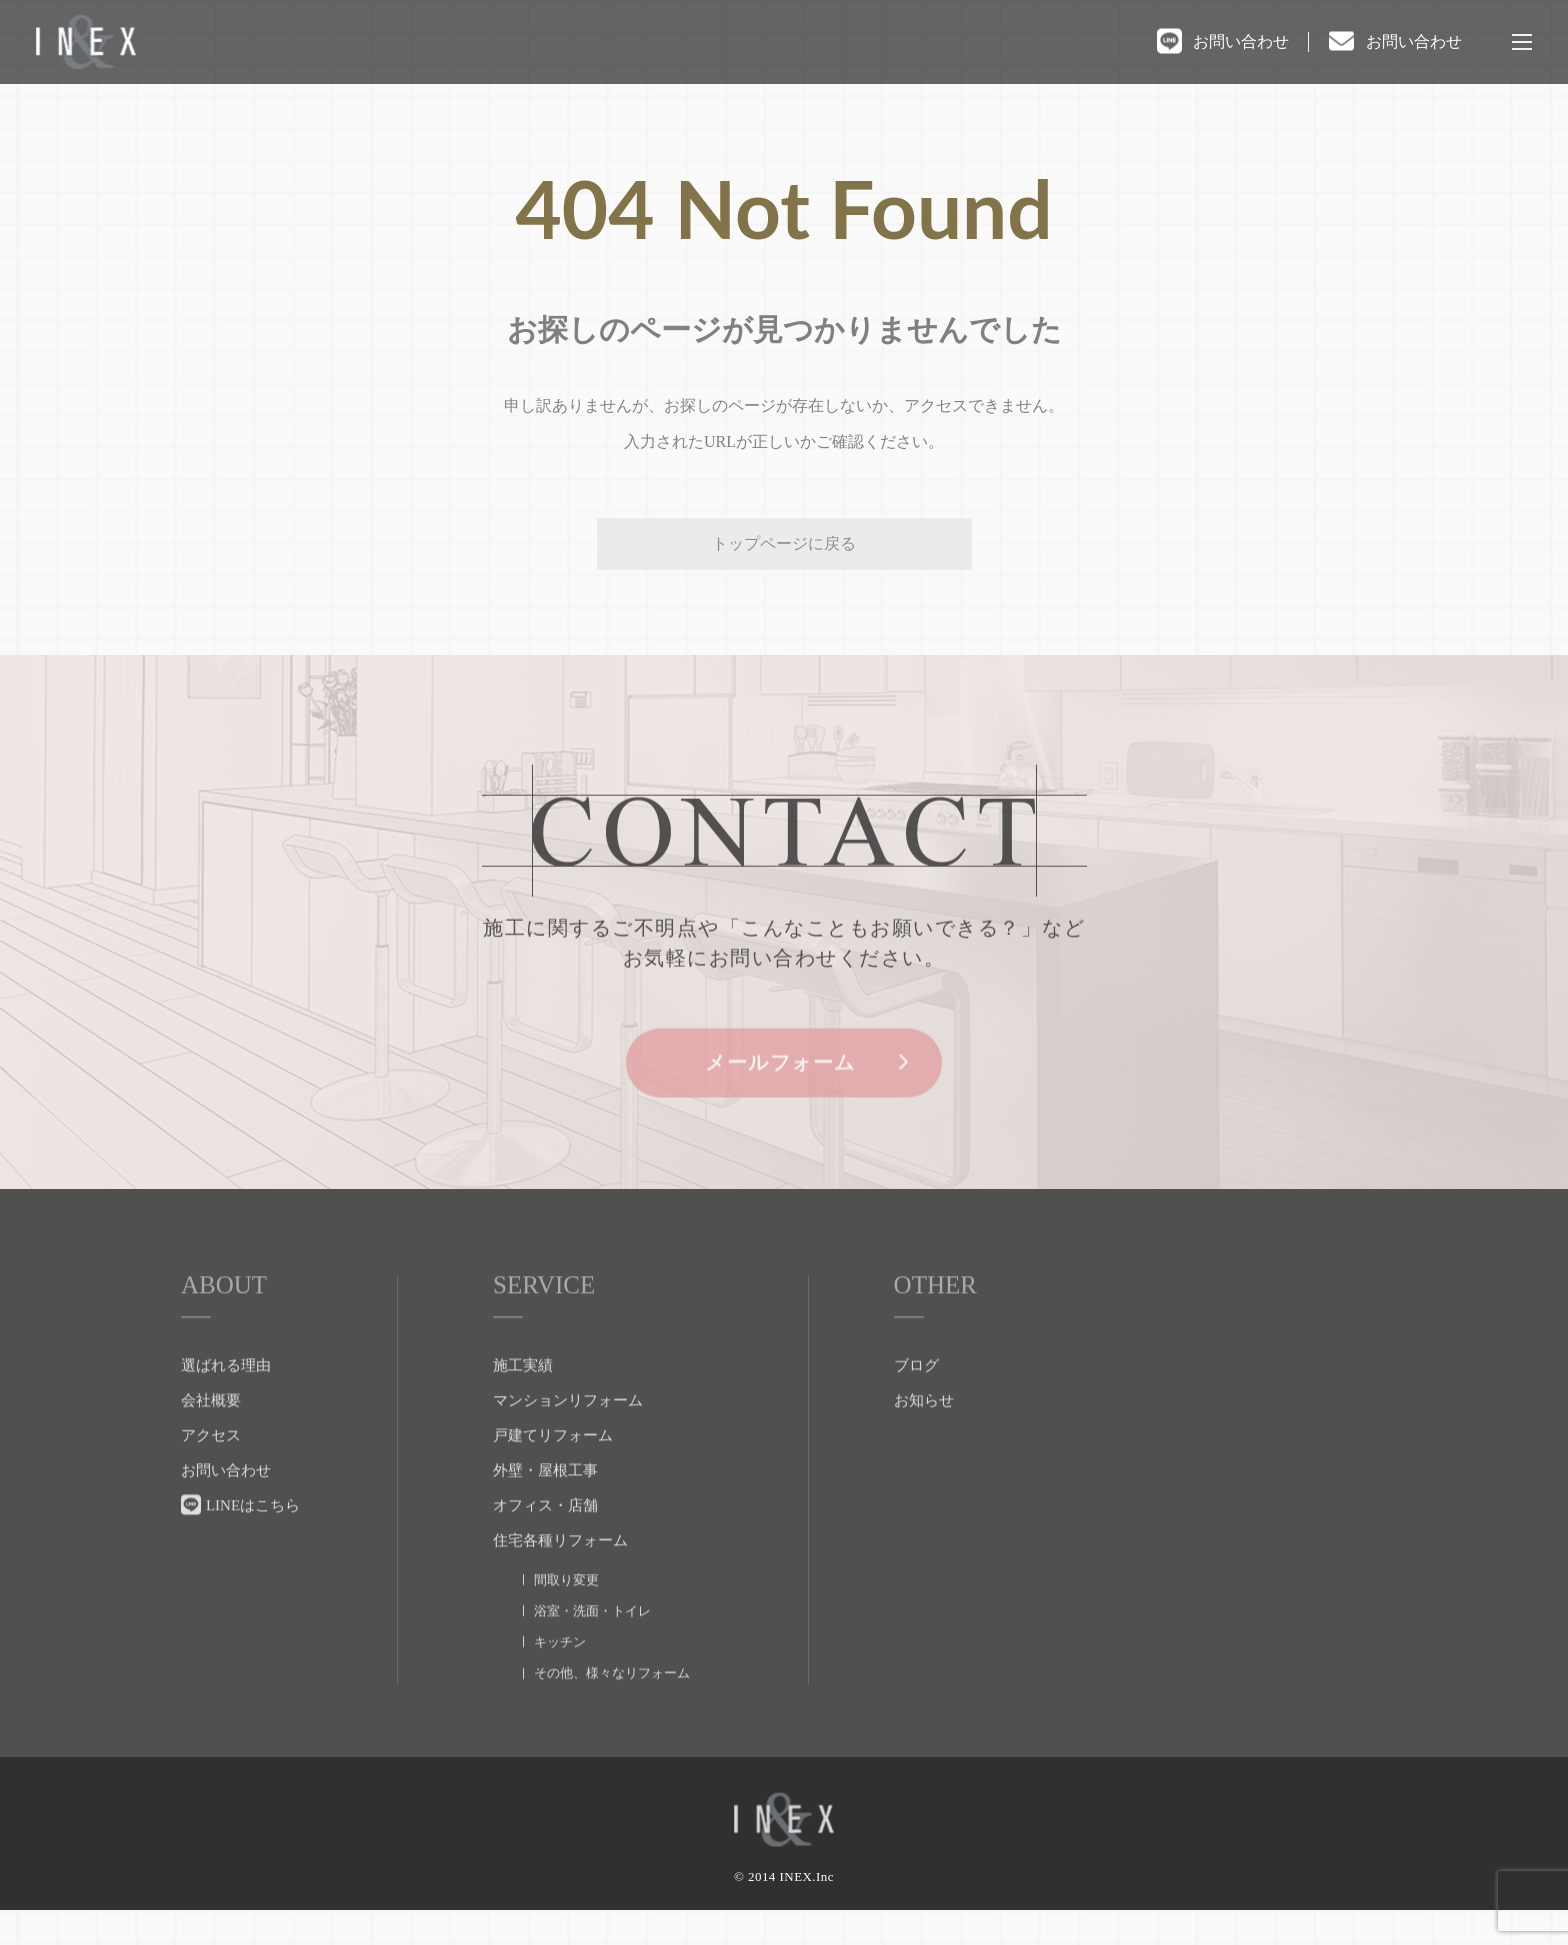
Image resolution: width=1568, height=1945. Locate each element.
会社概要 (211, 1441)
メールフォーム (784, 1103)
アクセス (211, 1476)
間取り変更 (566, 1620)
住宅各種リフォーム (560, 1581)
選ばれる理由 (226, 1406)
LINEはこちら (253, 1546)
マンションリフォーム (568, 1441)
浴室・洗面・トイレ (592, 1651)
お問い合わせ (1241, 41)
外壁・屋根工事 (545, 1511)
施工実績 (523, 1406)
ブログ (916, 1406)
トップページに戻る (784, 543)
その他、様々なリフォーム (612, 1713)
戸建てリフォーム (553, 1476)
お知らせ (924, 1441)
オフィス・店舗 (545, 1546)
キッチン (560, 1682)
